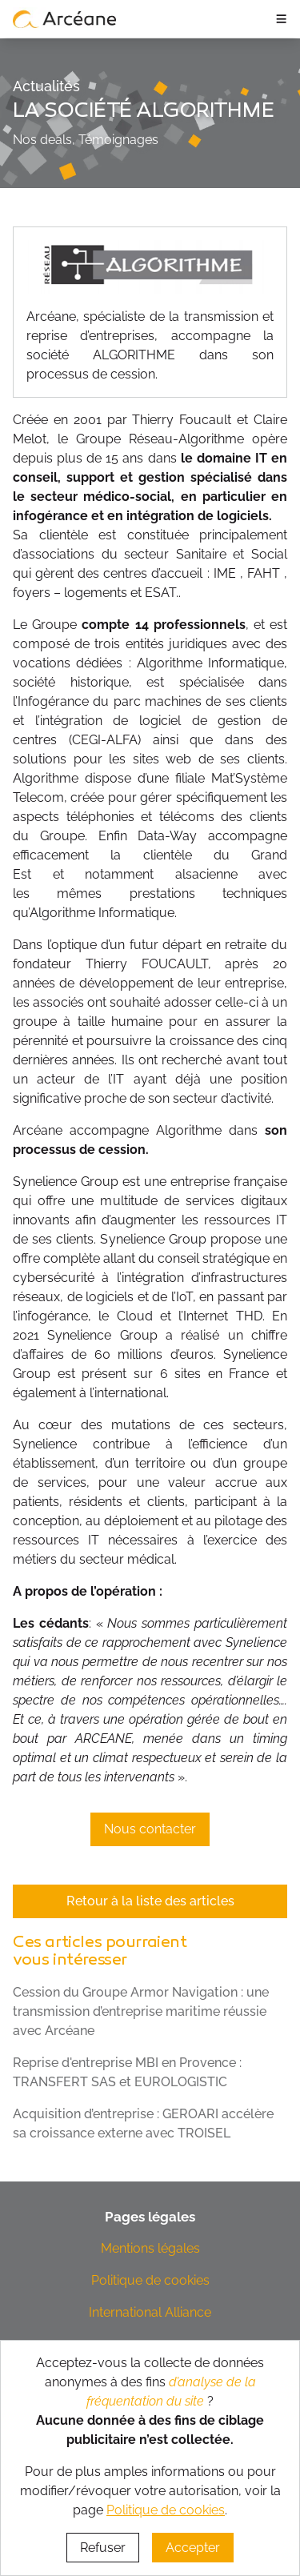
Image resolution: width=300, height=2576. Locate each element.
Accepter (193, 2547)
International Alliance (150, 2312)
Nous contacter (150, 1829)
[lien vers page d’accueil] (65, 18)
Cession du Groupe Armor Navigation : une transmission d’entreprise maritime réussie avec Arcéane (141, 2011)
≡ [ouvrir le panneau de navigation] (281, 18)
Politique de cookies (150, 2280)
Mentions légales (150, 2248)
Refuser (103, 2547)
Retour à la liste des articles (150, 1901)
